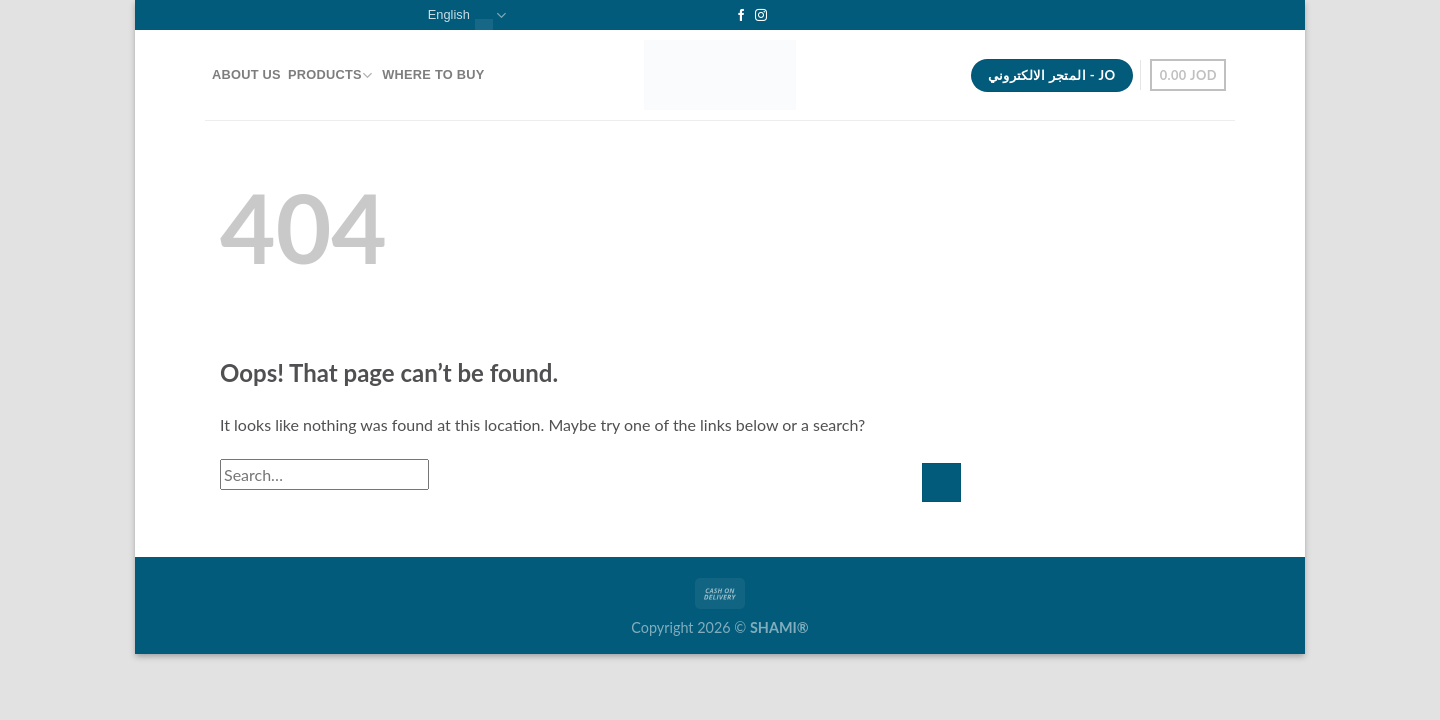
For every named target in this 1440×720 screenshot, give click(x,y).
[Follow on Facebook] (741, 16)
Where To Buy (433, 74)
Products (330, 75)
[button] (1188, 75)
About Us (246, 74)
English (467, 15)
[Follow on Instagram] (761, 16)
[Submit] (941, 482)
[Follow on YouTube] (780, 16)
